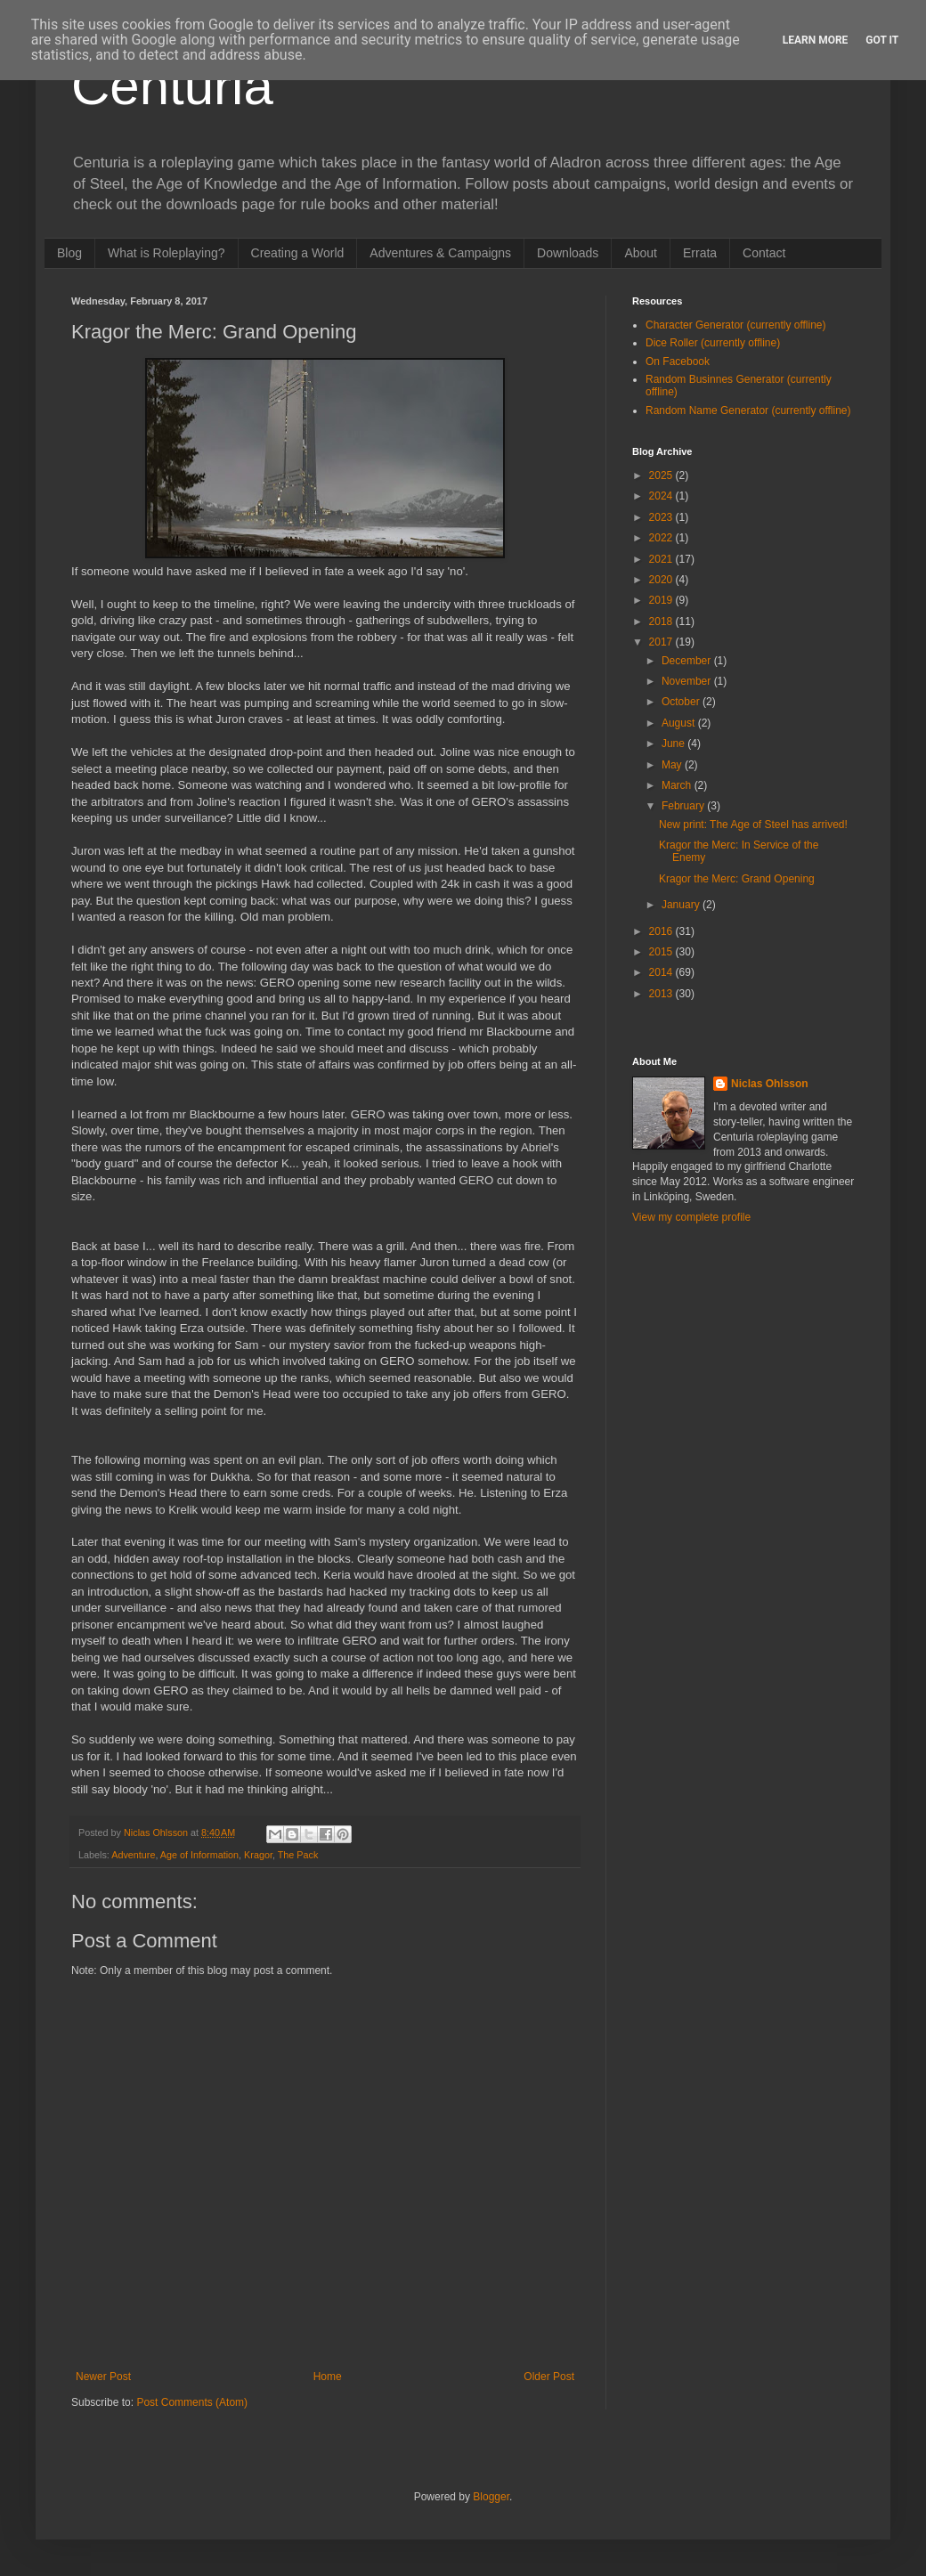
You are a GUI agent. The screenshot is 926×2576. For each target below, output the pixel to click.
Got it (881, 40)
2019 (662, 600)
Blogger (491, 2497)
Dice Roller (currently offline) (713, 343)
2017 (662, 642)
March (678, 785)
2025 (662, 475)
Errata (700, 253)
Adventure (133, 1854)
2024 (662, 496)
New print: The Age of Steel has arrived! (753, 824)
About (640, 253)
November (688, 681)
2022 (662, 538)
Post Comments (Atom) (192, 2402)
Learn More (816, 40)
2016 (662, 931)
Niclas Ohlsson (769, 1083)
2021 (662, 559)
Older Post (549, 2376)
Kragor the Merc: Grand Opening (737, 879)
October (682, 701)
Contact (764, 253)
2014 (662, 972)
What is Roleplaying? (166, 253)
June (674, 743)
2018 (662, 621)
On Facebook (678, 361)
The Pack (298, 1854)
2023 (662, 517)
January (682, 904)
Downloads (567, 253)
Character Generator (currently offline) (736, 325)
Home (327, 2376)
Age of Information (199, 1854)
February (684, 806)
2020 (662, 579)
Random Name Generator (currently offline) (748, 410)
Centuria (172, 86)
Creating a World (298, 253)
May (673, 765)
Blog (69, 253)
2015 (662, 952)
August (680, 723)
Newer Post (103, 2376)
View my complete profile (691, 1217)
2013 (662, 993)
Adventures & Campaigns (440, 253)
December (688, 660)
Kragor (258, 1854)
